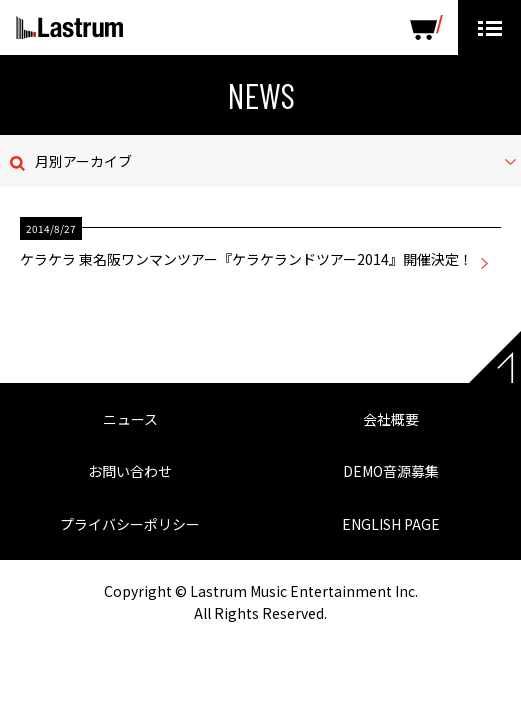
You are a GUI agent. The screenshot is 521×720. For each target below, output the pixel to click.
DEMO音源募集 (391, 471)
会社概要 (391, 419)
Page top (495, 357)
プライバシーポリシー (130, 524)
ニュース (130, 419)
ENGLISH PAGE (391, 524)
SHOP (426, 27)
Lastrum (69, 28)
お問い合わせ (130, 471)
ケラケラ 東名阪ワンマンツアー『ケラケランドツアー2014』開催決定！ (246, 259)
